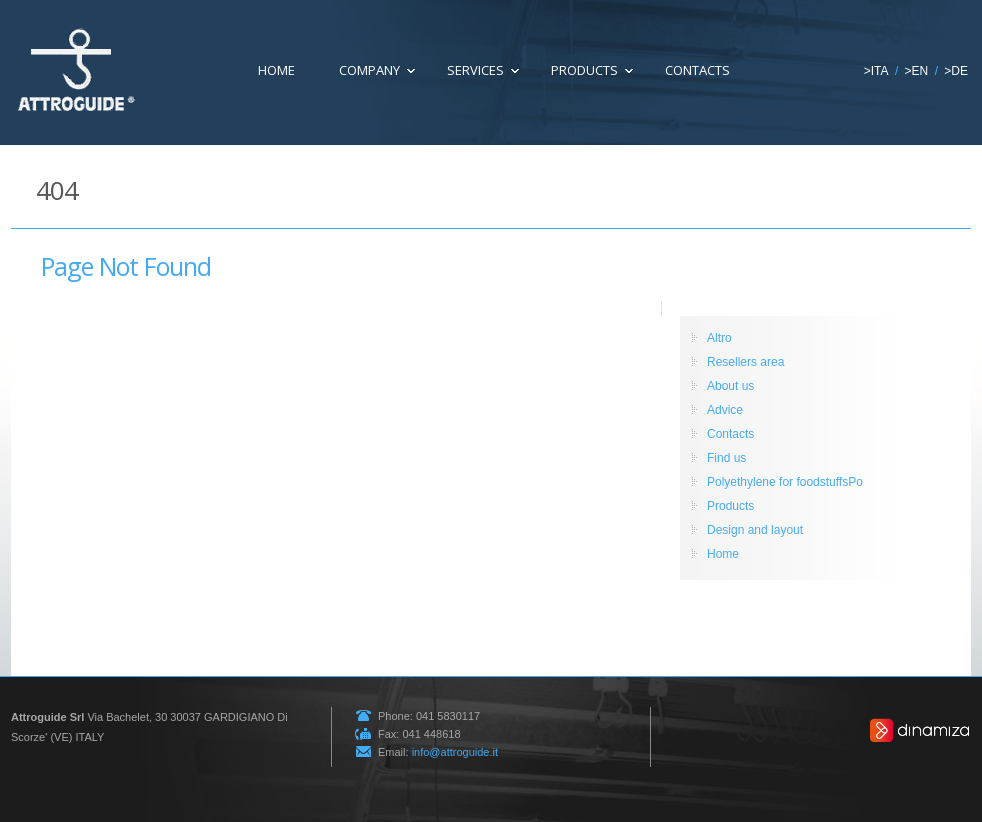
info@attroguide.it (455, 752)
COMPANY (369, 70)
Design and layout (755, 530)
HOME (276, 70)
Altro (719, 338)
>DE (956, 71)
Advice (725, 410)
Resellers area (745, 362)
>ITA (876, 71)
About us (730, 386)
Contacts (697, 70)
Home (723, 554)
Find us (726, 458)
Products (584, 70)
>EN (917, 71)
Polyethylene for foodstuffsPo (785, 482)
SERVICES (475, 70)
